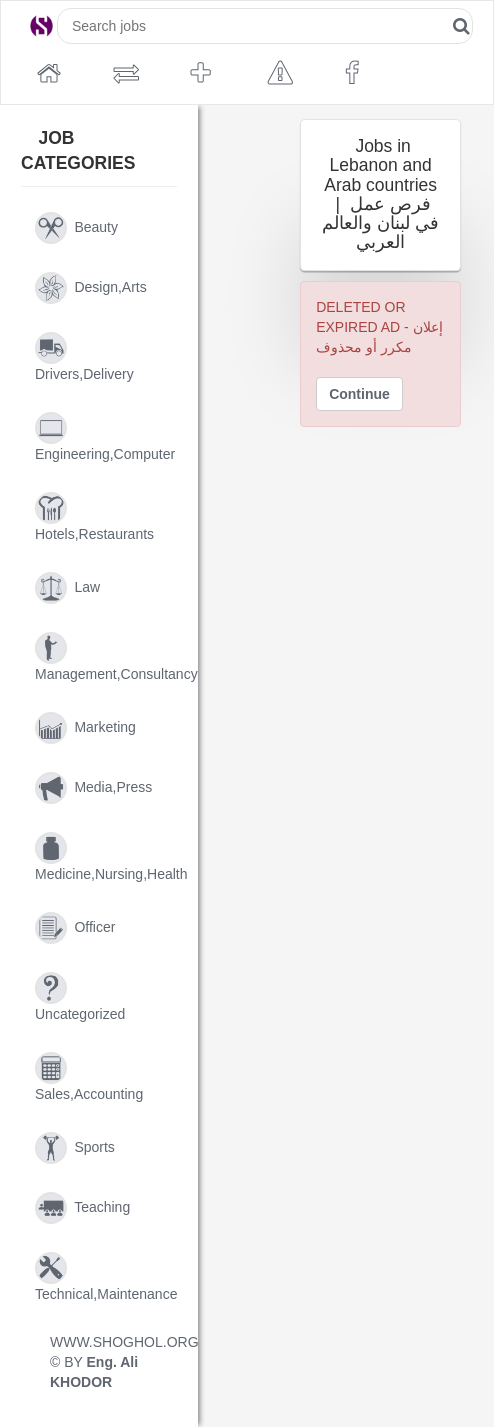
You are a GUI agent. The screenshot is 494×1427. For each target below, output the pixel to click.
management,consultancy (106, 657)
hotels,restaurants (94, 517)
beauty (76, 228)
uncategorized (80, 997)
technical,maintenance (106, 1277)
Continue (359, 394)
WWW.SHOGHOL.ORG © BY (106, 1362)
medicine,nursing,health (106, 857)
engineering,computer (105, 437)
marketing (85, 728)
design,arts (91, 288)
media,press (93, 788)
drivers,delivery (84, 357)
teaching (82, 1208)
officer (75, 928)
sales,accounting (89, 1077)
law (67, 588)
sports (75, 1148)
